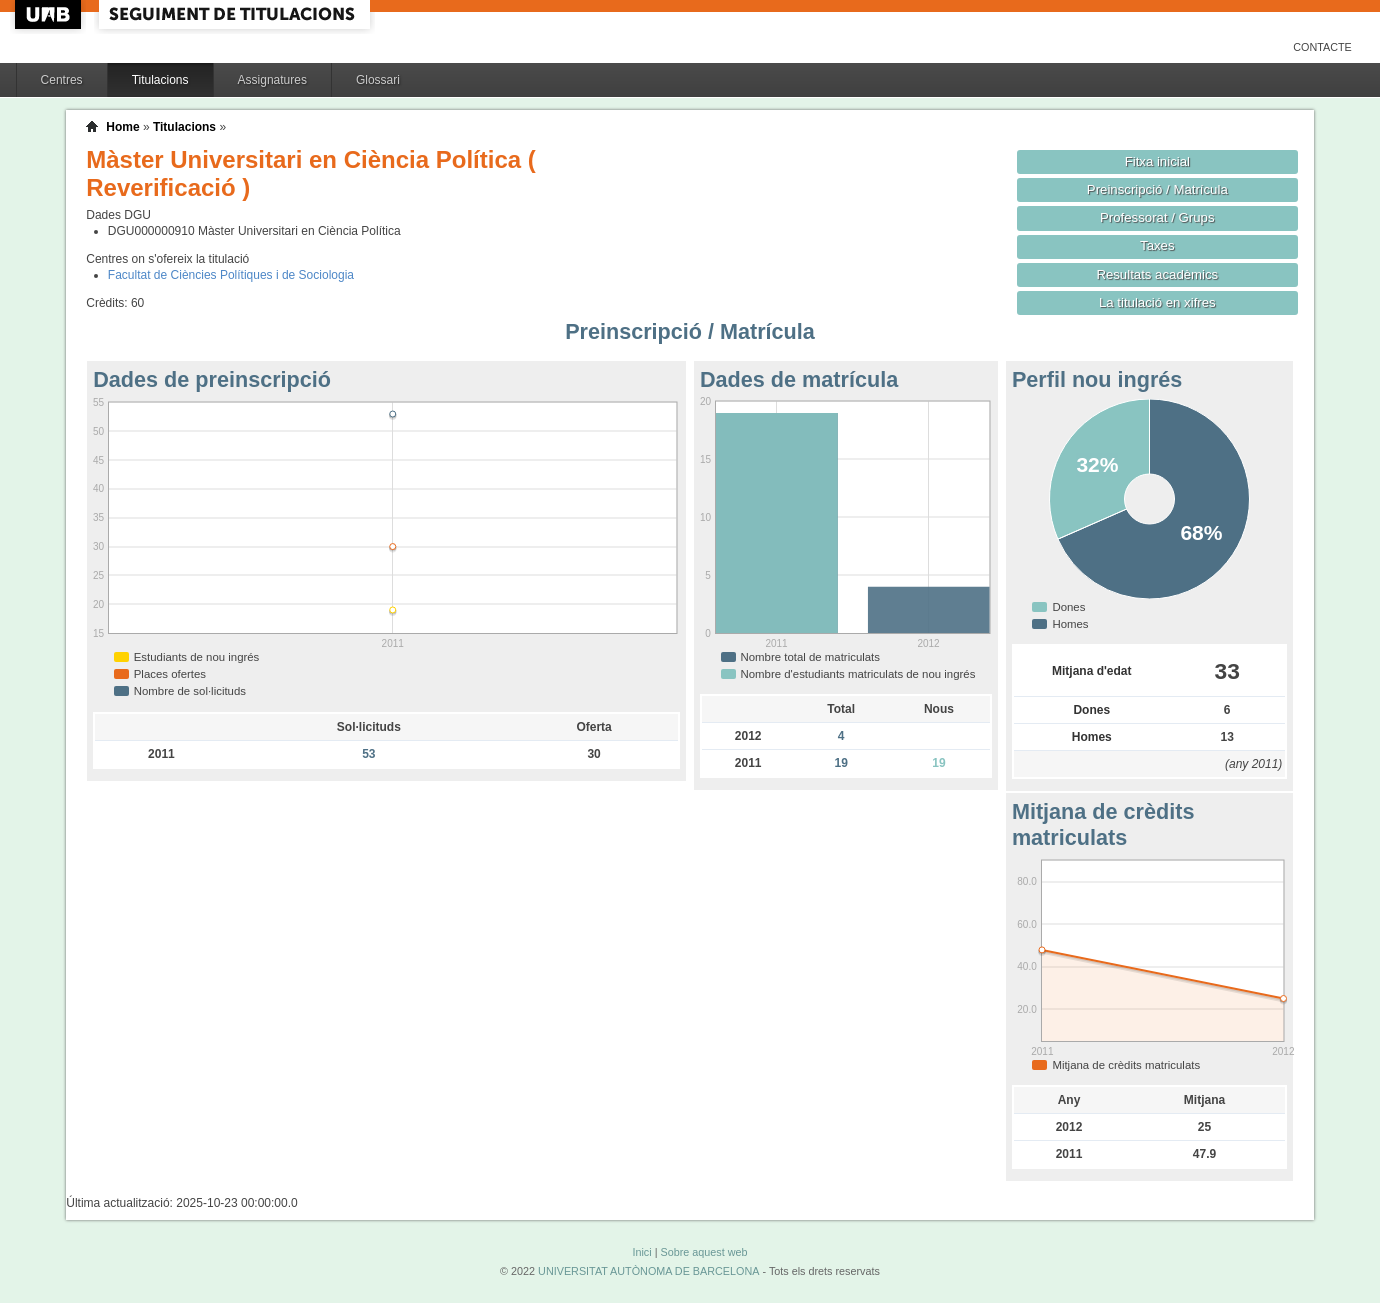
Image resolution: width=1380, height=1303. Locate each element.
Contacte (1322, 47)
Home (122, 127)
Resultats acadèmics (1157, 274)
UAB (50, 14)
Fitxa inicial (1157, 161)
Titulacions (160, 80)
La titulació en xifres (1157, 302)
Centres (62, 80)
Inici (641, 1252)
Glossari (378, 80)
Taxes (1157, 245)
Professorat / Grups (1157, 217)
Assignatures (272, 80)
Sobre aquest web (703, 1252)
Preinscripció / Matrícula (1157, 189)
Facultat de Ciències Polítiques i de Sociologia (231, 275)
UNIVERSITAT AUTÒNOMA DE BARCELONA (648, 1271)
